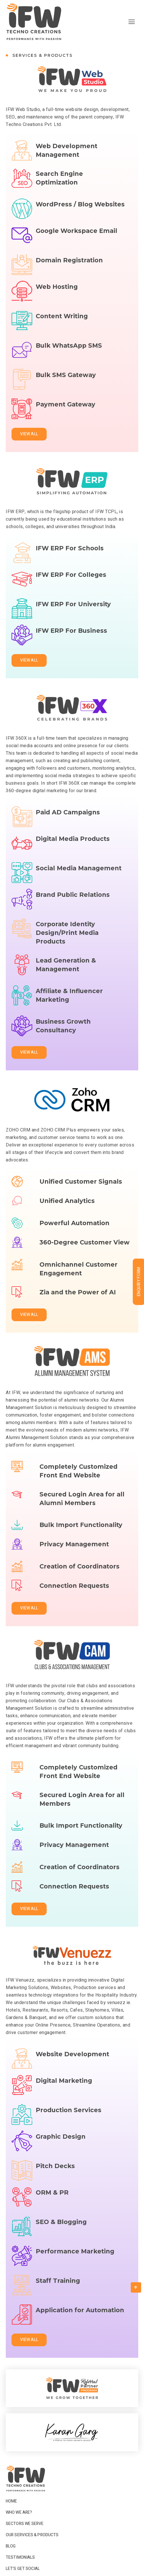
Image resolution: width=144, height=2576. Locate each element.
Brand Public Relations (73, 911)
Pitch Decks (55, 2175)
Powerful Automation (74, 1229)
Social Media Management (79, 878)
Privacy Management (74, 1555)
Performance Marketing (75, 2268)
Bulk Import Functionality (80, 1531)
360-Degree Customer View (84, 1253)
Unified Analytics (67, 1212)
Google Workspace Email (76, 247)
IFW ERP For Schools (70, 558)
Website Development (72, 2063)
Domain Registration (69, 270)
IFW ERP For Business (71, 647)
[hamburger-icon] (131, 22)
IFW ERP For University (73, 614)
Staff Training (58, 2290)
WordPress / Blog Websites (80, 204)
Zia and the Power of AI (77, 1303)
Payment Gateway (65, 421)
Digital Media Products (73, 855)
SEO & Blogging (61, 2231)
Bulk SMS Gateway (66, 384)
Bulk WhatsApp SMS (69, 362)
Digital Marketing (64, 2097)
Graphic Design (61, 2153)
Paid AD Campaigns (68, 822)
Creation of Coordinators (79, 1572)
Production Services (68, 2119)
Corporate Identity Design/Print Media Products (67, 947)
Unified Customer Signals (80, 1188)
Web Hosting (57, 303)
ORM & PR (52, 2209)
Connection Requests (74, 1596)
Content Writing (62, 325)
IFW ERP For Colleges (71, 592)
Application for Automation (80, 2327)
